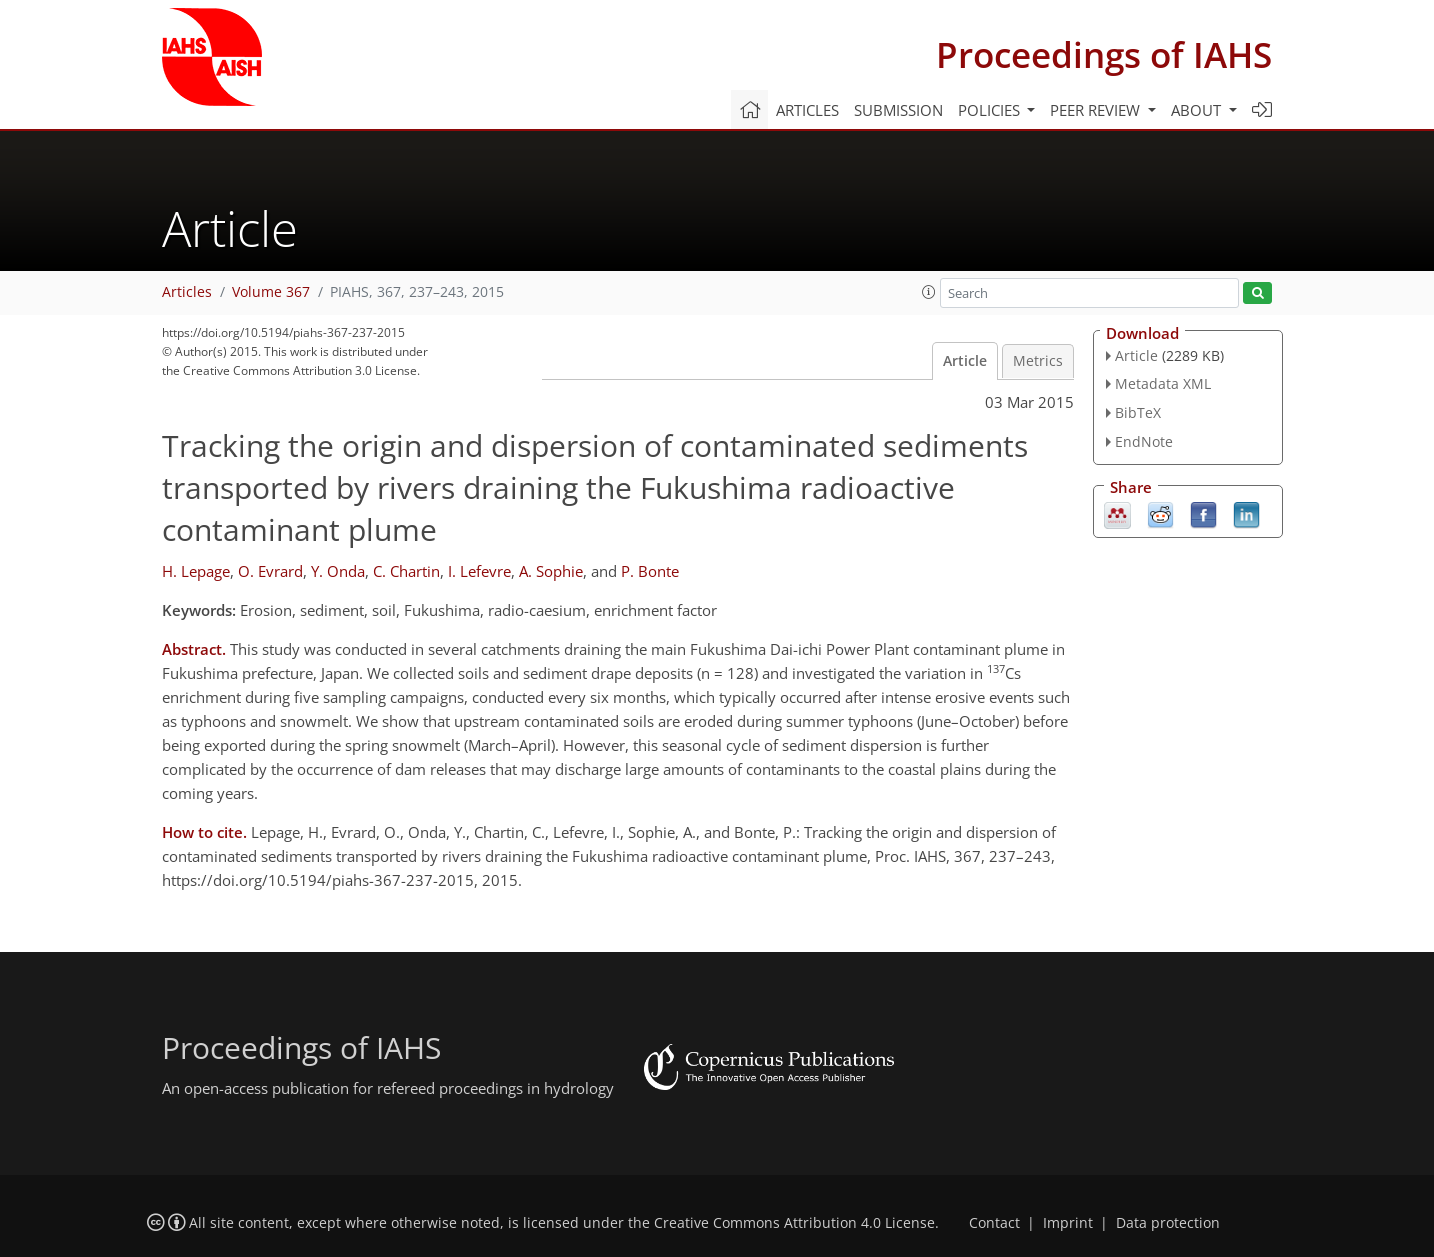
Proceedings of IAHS (1104, 54)
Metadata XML (1163, 383)
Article (965, 361)
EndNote (1144, 441)
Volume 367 (271, 292)
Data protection (1168, 1223)
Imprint (1068, 1223)
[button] (929, 292)
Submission (898, 110)
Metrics (1038, 361)
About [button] (1198, 110)
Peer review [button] (1097, 110)
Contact (994, 1223)
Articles (807, 110)
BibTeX (1138, 412)
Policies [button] (991, 110)
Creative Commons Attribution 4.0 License (794, 1223)
